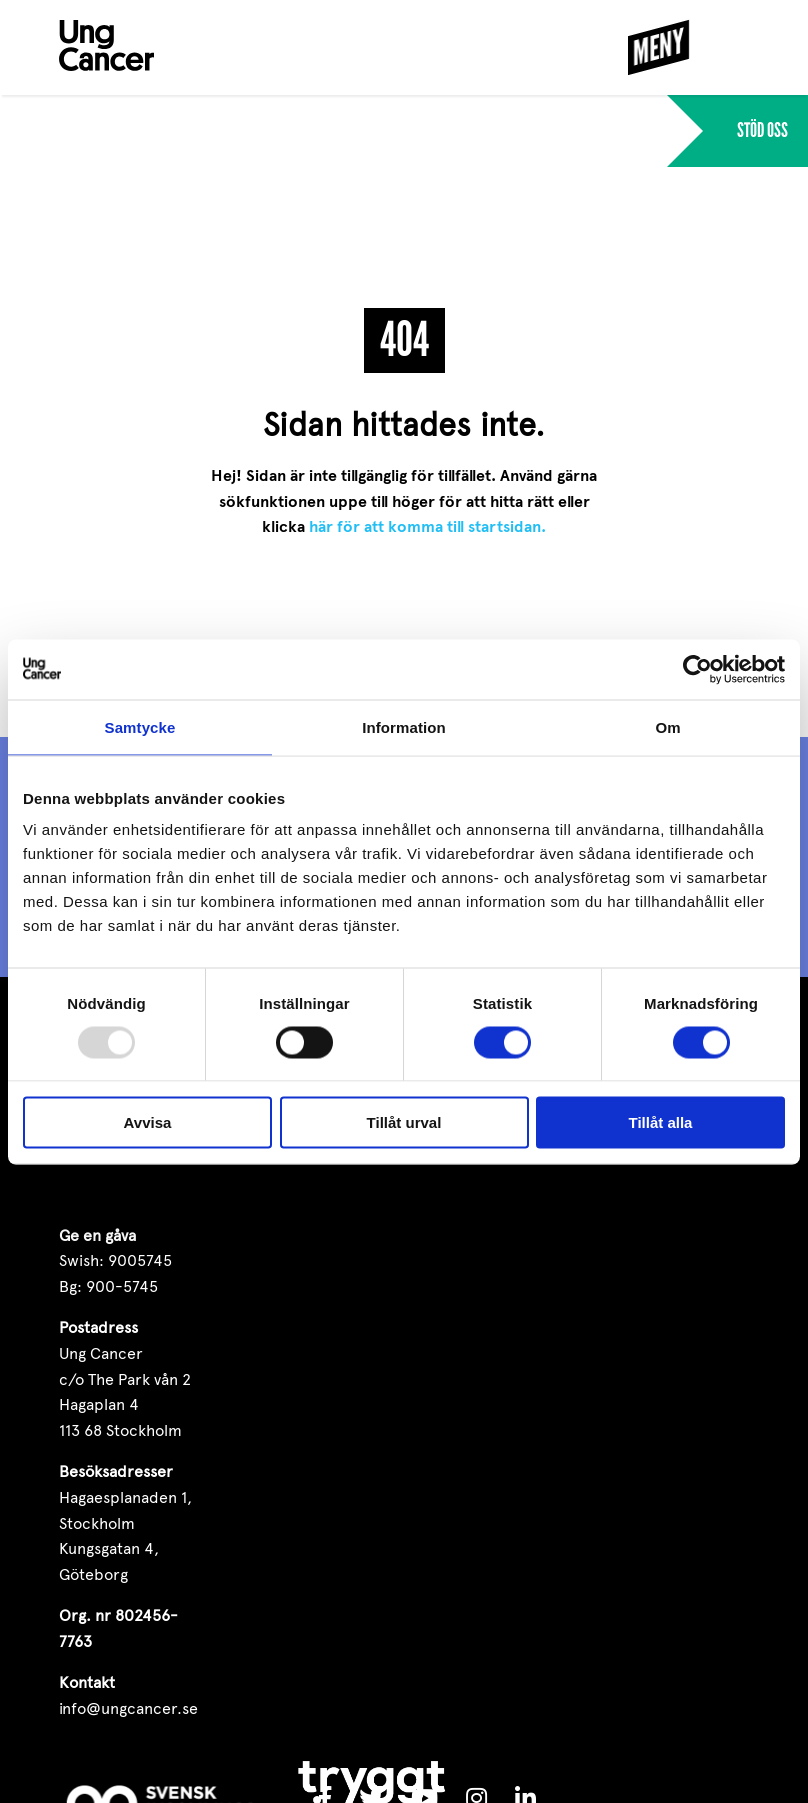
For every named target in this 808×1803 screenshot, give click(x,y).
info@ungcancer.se (128, 1708)
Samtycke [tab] (140, 726)
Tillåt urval (404, 1122)
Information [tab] (404, 726)
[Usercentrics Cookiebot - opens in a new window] (697, 669)
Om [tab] (667, 726)
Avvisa (148, 1122)
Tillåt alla (661, 1122)
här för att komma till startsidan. (427, 527)
